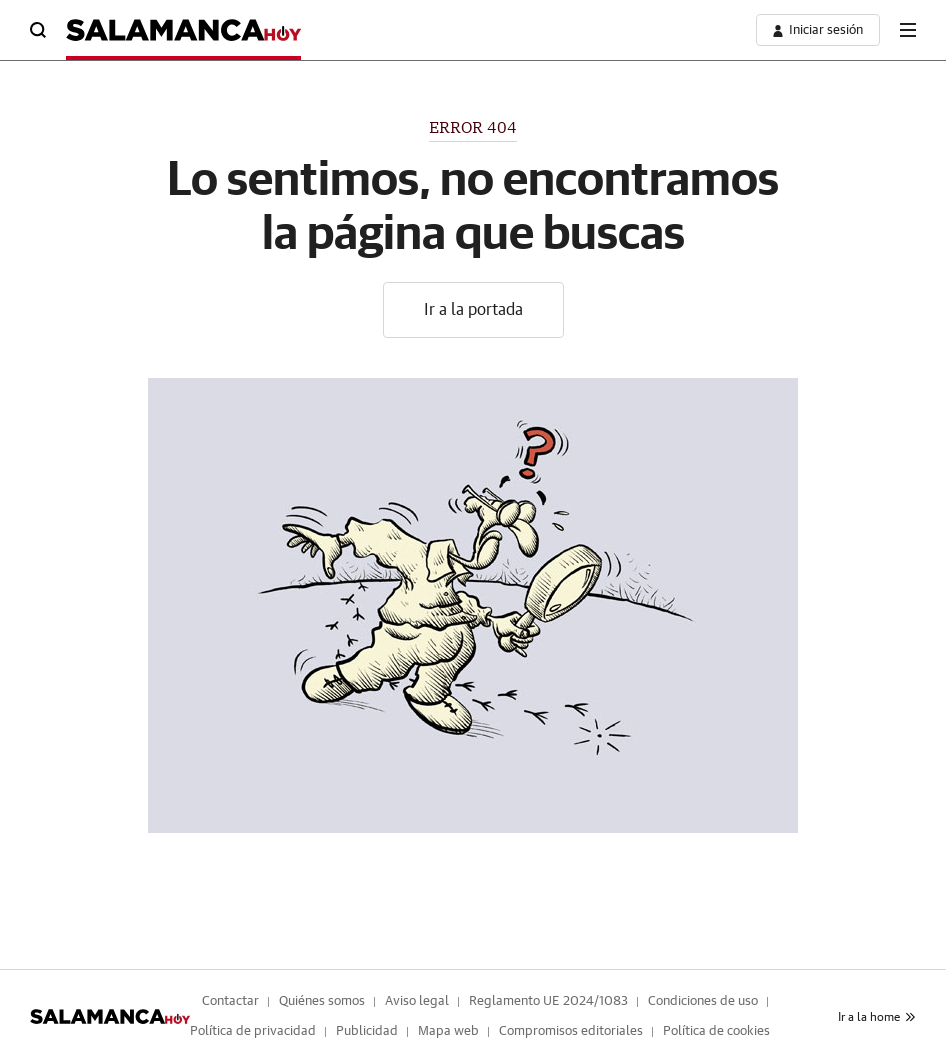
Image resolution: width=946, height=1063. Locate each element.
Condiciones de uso (703, 1001)
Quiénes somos (322, 1001)
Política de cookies (716, 1031)
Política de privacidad (253, 1031)
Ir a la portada (473, 310)
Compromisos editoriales (571, 1031)
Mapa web (448, 1031)
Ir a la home (877, 1017)
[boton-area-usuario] (818, 30)
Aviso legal (417, 1001)
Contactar (230, 1001)
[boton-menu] (908, 30)
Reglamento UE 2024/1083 (548, 1001)
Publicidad (367, 1031)
